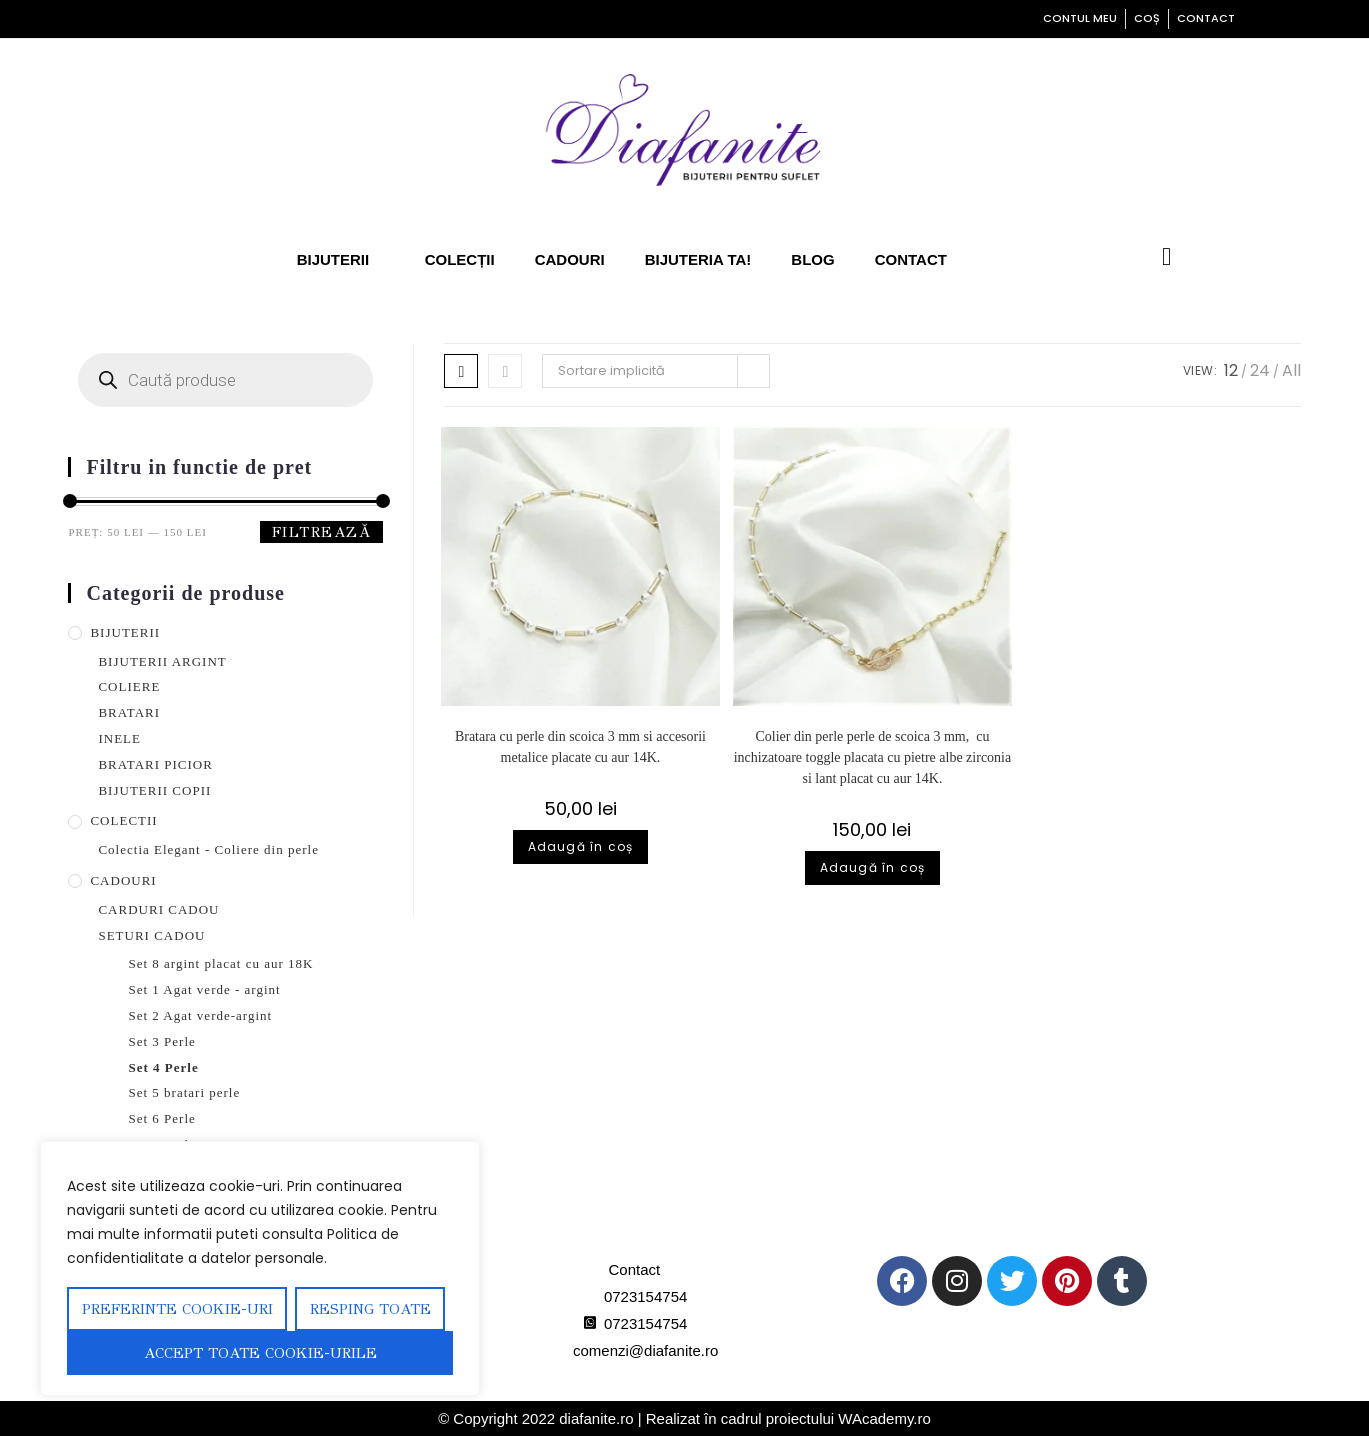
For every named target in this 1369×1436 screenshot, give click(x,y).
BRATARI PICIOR (162, 764)
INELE (122, 738)
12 (1231, 370)
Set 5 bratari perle (201, 1092)
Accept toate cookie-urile (260, 1353)
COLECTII (127, 820)
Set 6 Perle (171, 1118)
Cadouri (572, 259)
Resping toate (370, 1309)
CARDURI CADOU (163, 909)
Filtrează (322, 532)
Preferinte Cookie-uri (177, 1309)
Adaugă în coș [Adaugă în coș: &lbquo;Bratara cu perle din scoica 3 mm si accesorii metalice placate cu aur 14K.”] (581, 846)
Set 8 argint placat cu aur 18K (246, 963)
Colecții (456, 259)
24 (1260, 370)
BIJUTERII (130, 632)
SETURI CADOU (157, 935)
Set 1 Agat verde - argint (224, 989)
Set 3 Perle (171, 1041)
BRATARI (131, 712)
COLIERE (132, 686)
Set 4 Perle (171, 1067)
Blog (830, 259)
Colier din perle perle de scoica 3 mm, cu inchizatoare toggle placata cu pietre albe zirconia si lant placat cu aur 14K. (872, 767)
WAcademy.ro (935, 1418)
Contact (930, 259)
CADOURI (126, 880)
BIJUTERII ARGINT (171, 661)
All (1291, 370)
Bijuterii (327, 259)
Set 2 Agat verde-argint (220, 1015)
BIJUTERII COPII (163, 790)
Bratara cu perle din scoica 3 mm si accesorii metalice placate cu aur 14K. (580, 746)
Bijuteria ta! (709, 259)
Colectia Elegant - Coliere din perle (238, 849)
